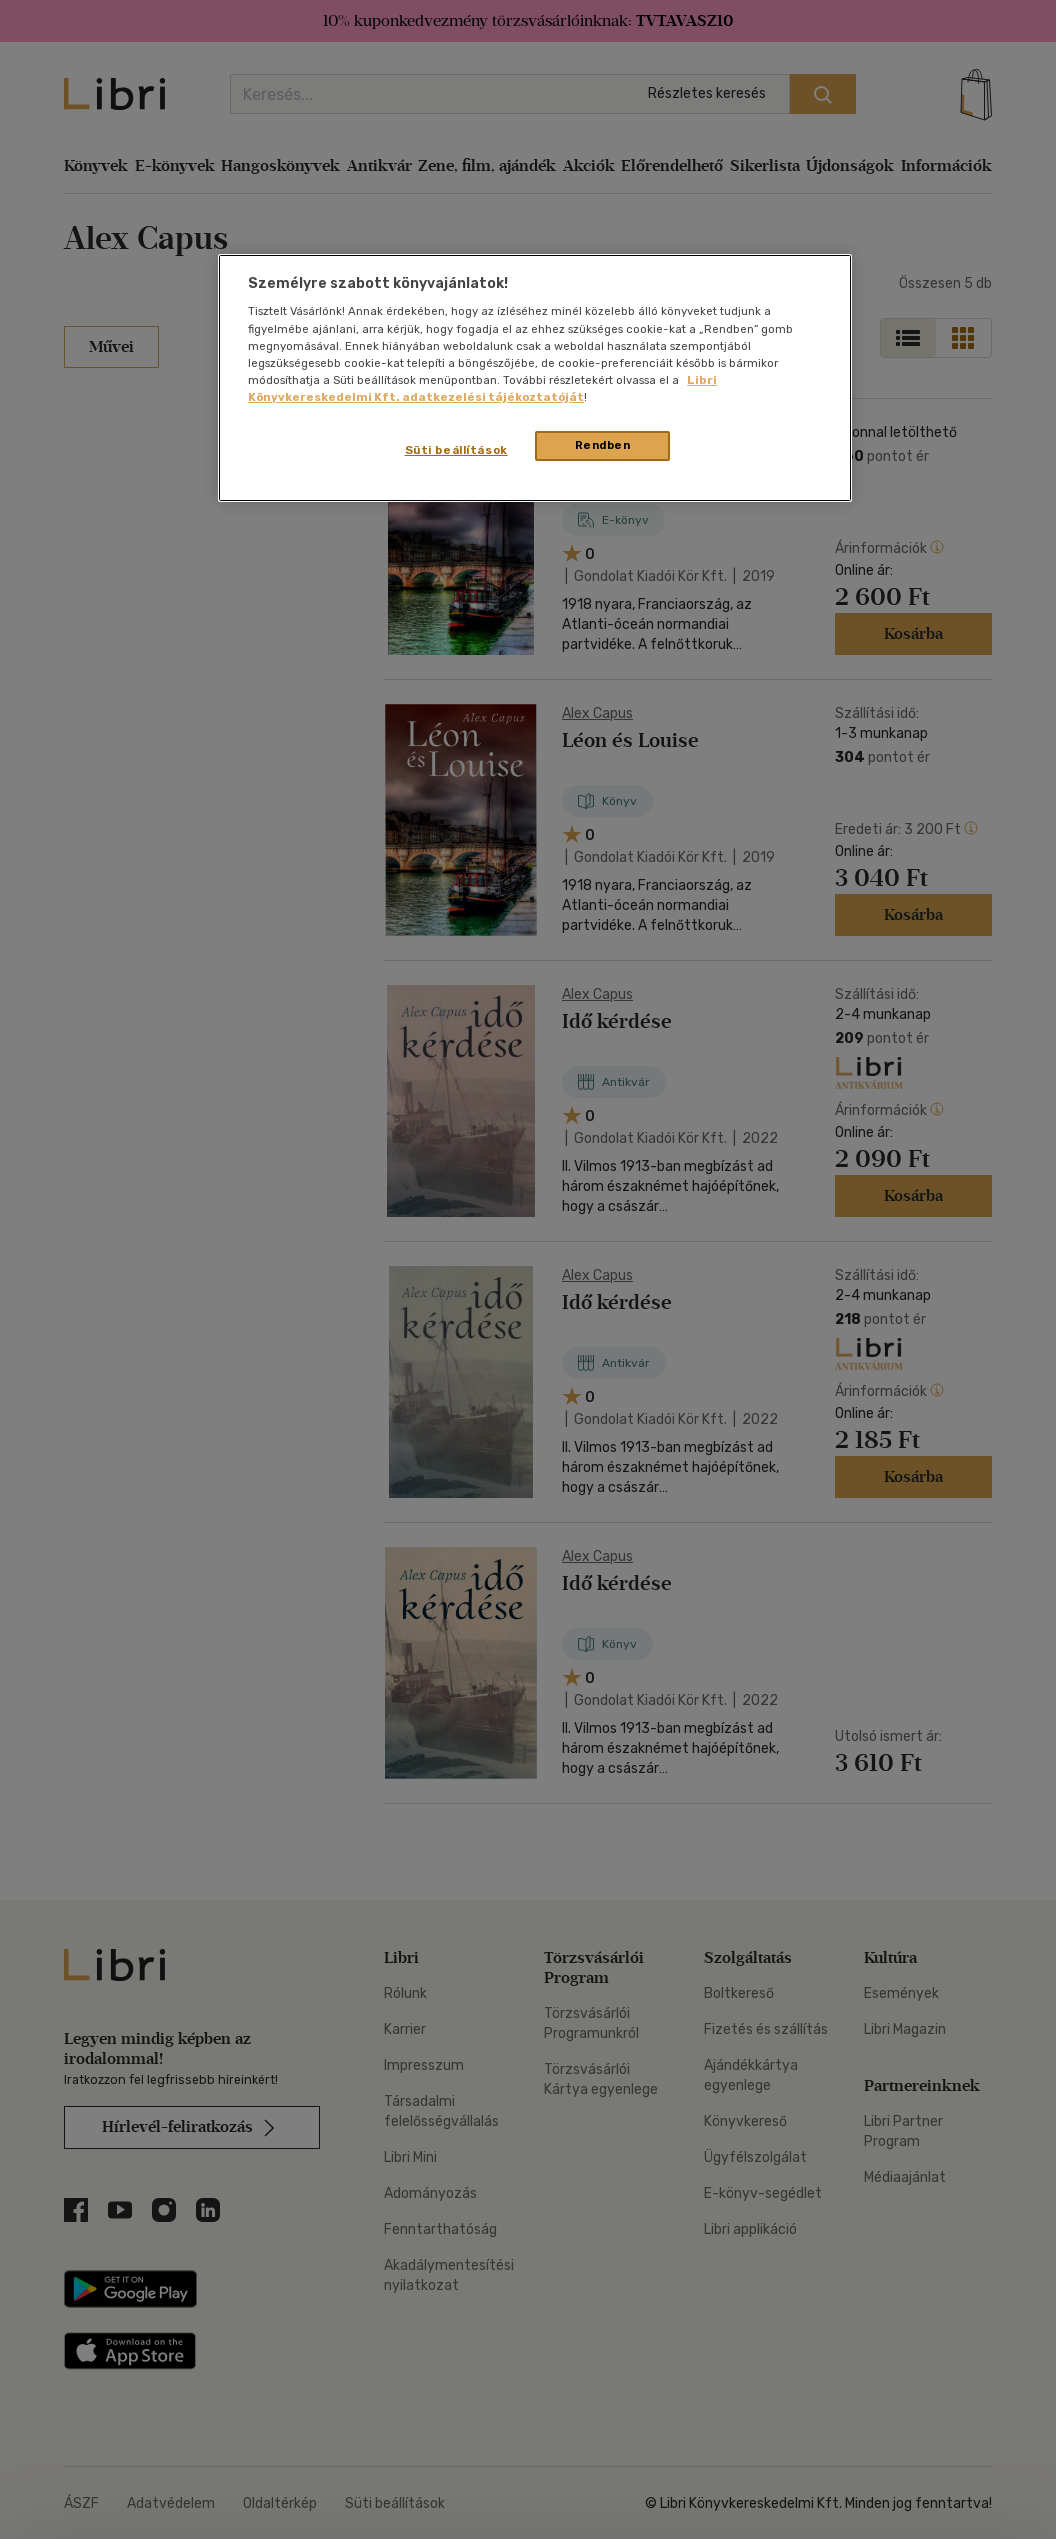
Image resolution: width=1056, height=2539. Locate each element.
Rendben (603, 445)
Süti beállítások (456, 450)
